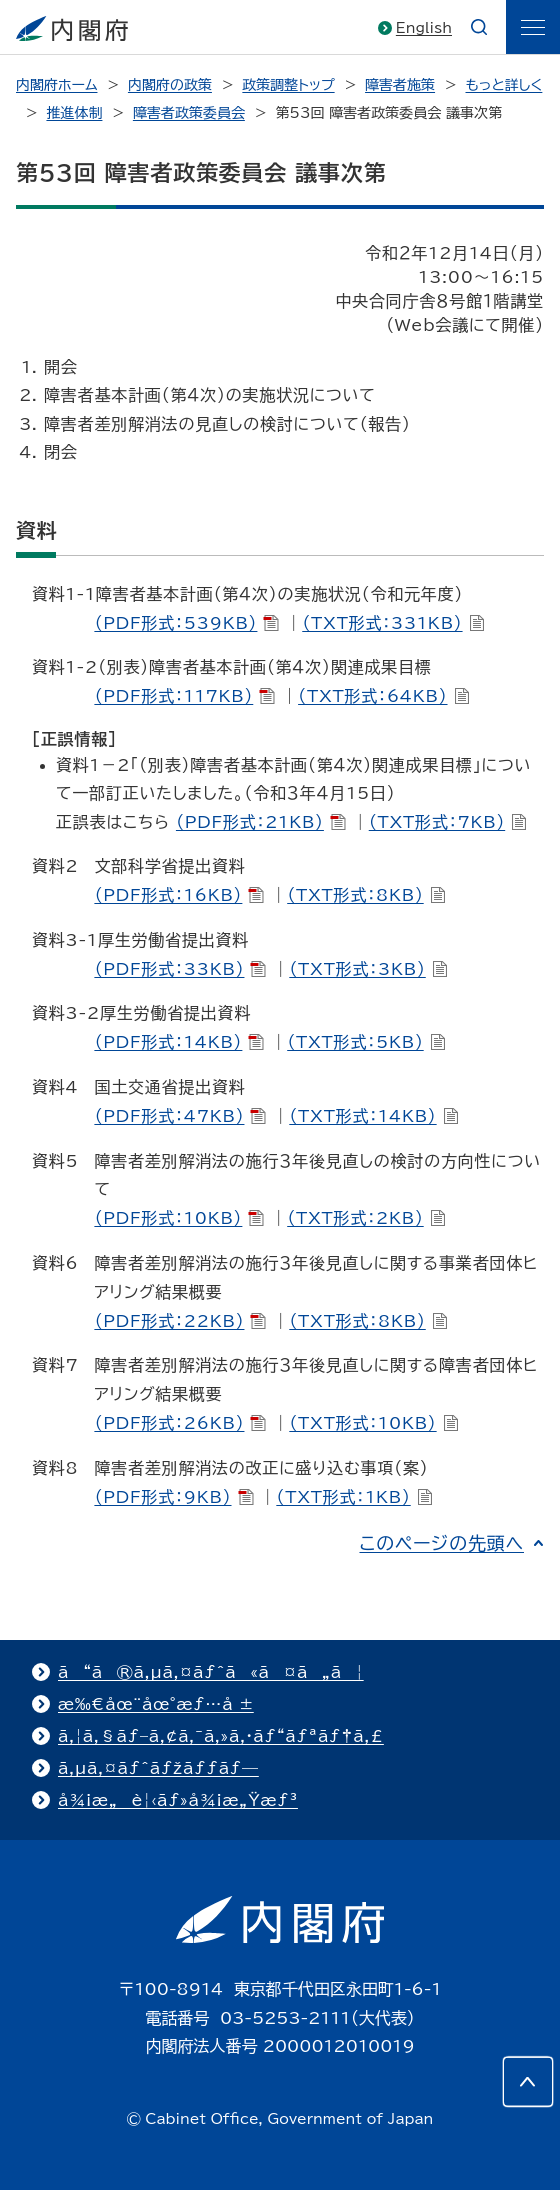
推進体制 (74, 113)
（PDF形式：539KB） (186, 623)
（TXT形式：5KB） (366, 1042)
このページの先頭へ (441, 1543)
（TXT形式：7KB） (448, 822)
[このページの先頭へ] (528, 2082)
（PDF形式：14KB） (179, 1042)
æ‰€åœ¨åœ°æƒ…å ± (156, 1704)
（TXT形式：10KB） (373, 1423)
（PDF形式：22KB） (180, 1321)
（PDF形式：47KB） (180, 1116)
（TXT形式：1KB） (354, 1497)
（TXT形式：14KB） (373, 1116)
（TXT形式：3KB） (368, 969)
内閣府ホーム (56, 85)
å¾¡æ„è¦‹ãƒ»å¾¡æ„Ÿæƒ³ (178, 1800)
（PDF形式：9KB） (173, 1497)
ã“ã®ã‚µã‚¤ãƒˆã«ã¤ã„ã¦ (211, 1672)
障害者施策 (400, 85)
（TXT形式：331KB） (393, 623)
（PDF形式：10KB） (179, 1218)
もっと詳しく (504, 85)
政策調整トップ (288, 85)
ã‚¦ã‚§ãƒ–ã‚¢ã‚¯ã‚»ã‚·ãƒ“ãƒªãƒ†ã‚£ (221, 1736)
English (424, 28)
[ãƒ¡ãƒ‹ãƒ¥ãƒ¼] (533, 27)
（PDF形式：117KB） (184, 696)
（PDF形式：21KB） (261, 822)
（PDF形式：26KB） (180, 1423)
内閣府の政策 (170, 85)
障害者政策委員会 (189, 113)
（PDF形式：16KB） (179, 895)
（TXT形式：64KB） (383, 696)
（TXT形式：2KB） (366, 1218)
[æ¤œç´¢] (479, 27)
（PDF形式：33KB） (180, 969)
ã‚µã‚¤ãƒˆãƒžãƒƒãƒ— (158, 1768)
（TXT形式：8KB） (366, 895)
